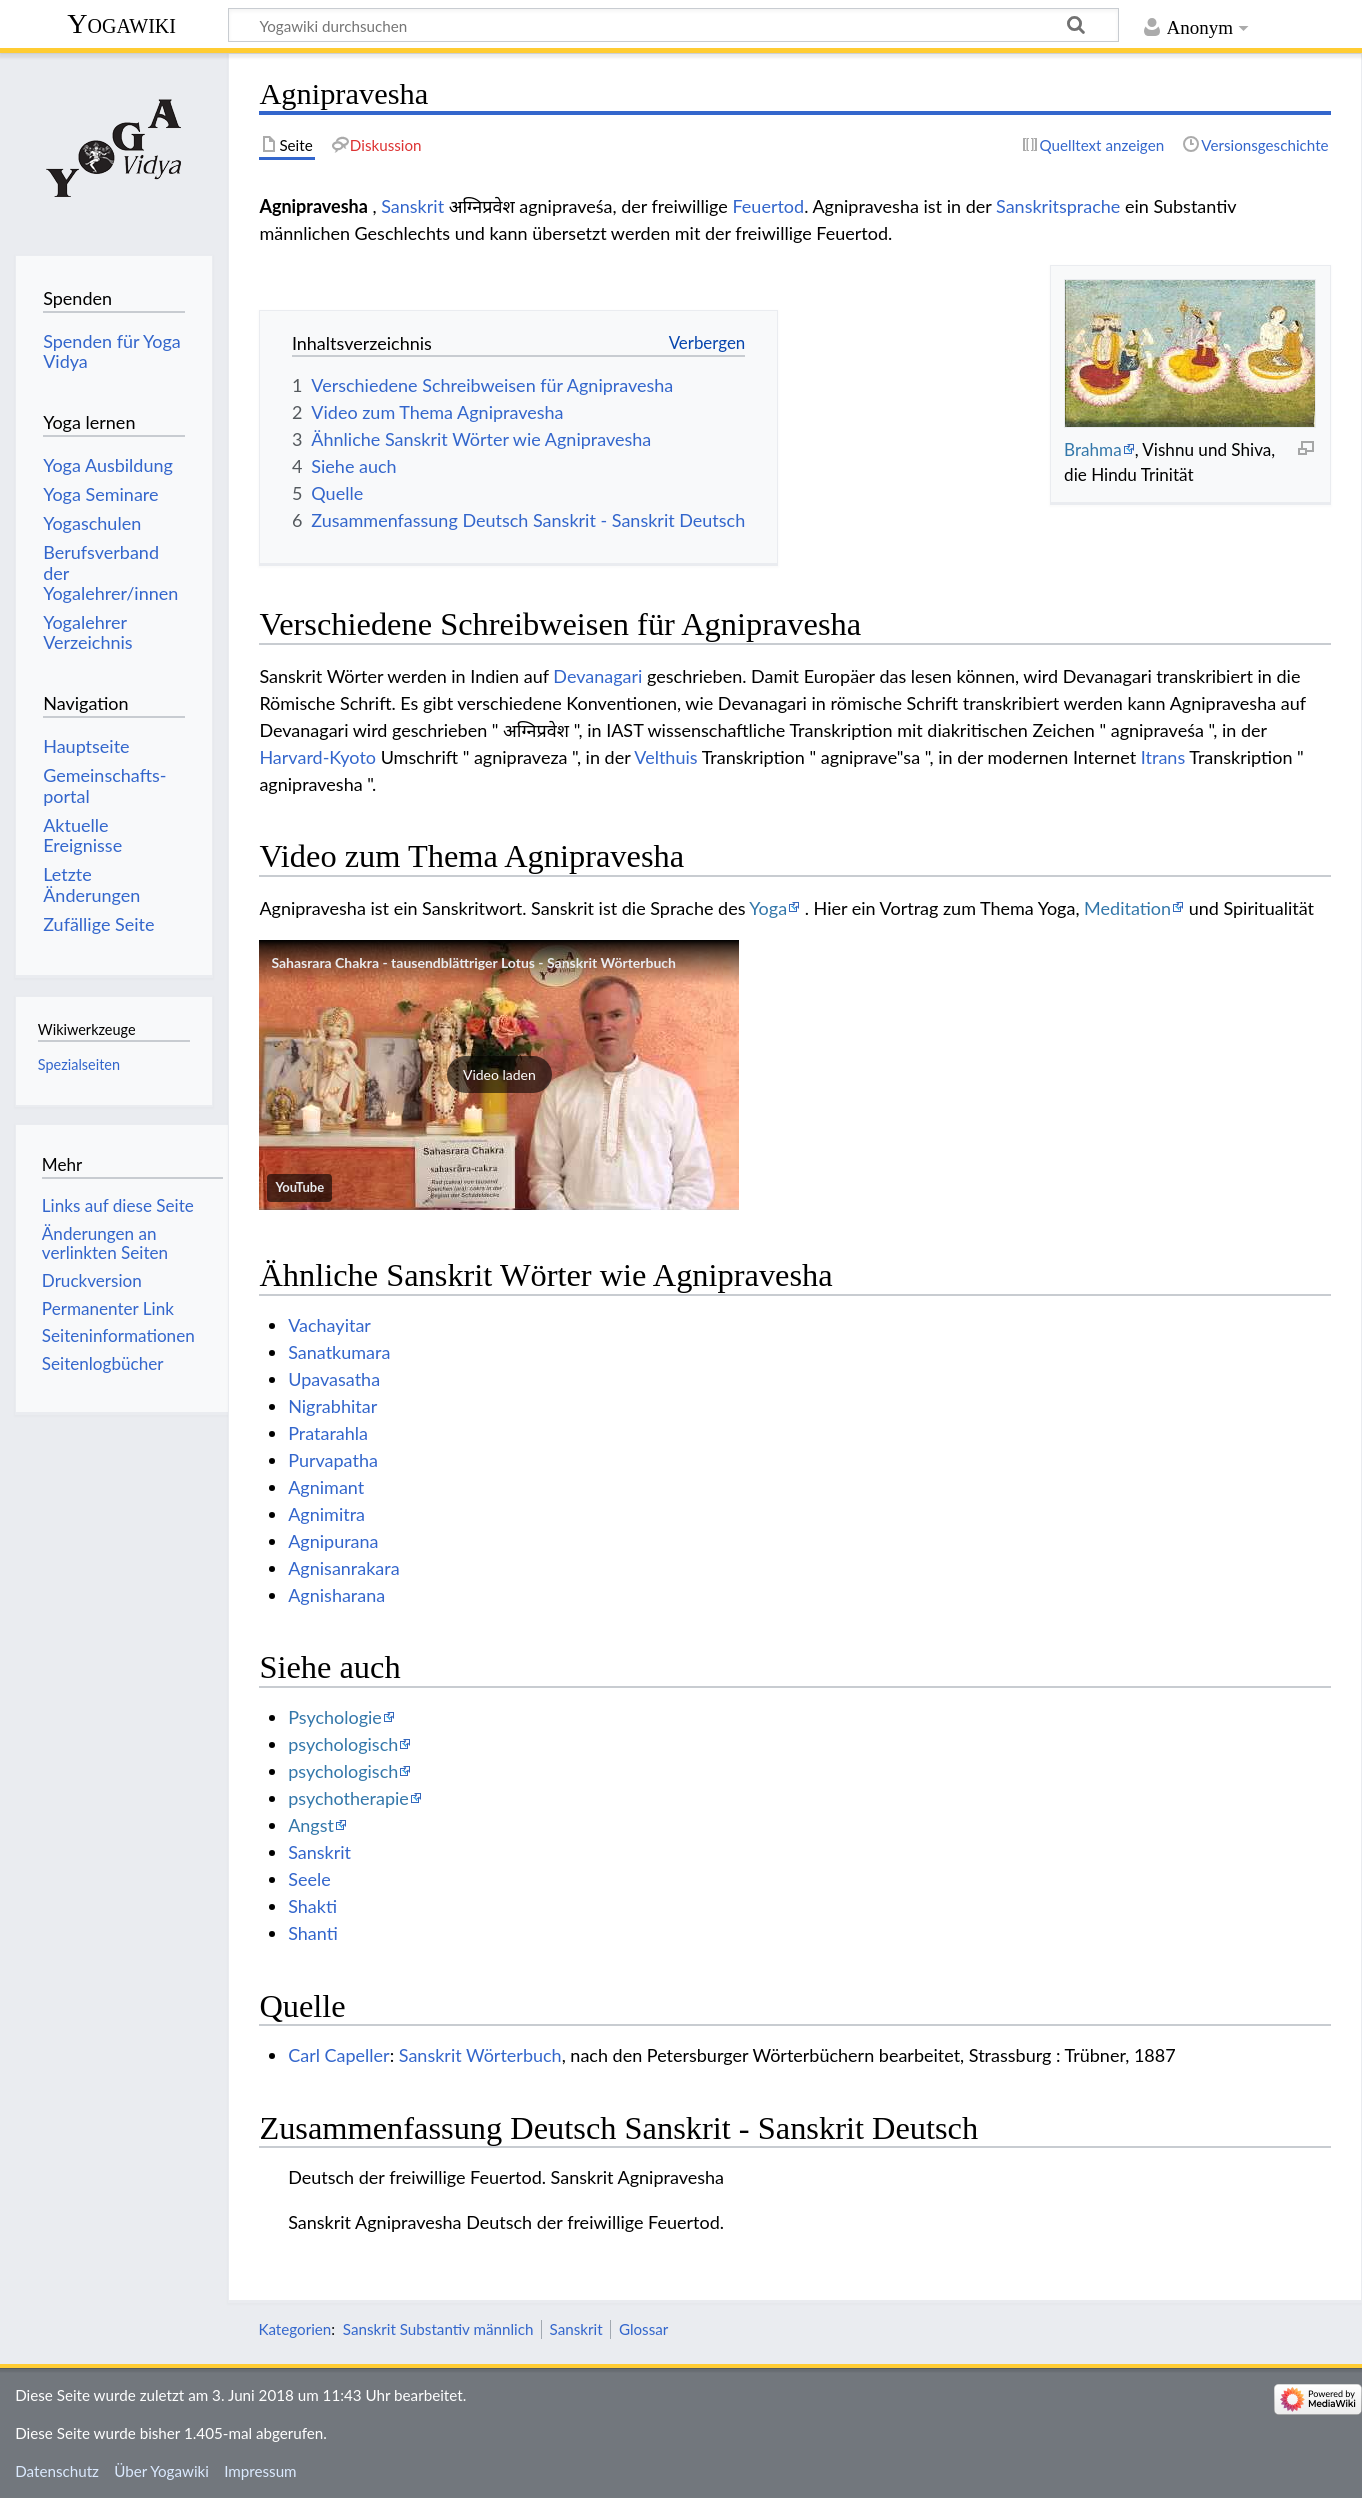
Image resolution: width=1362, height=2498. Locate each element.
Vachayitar (329, 1325)
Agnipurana (333, 1541)
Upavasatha (334, 1379)
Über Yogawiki (161, 2471)
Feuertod (768, 206)
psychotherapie (348, 1798)
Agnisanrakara (344, 1568)
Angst (311, 1825)
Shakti (312, 1906)
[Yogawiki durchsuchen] (673, 25)
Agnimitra (326, 1514)
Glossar (643, 2329)
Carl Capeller (339, 2055)
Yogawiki (121, 23)
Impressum (260, 2471)
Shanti (313, 1933)
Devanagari (597, 676)
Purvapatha (333, 1460)
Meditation (1127, 908)
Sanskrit (412, 206)
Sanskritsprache (1058, 206)
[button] (499, 1075)
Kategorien (294, 2329)
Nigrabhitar (332, 1406)
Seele (309, 1879)
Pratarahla (328, 1433)
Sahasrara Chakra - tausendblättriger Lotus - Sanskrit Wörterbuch (473, 962)
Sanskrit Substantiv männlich (438, 2329)
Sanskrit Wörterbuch (480, 2055)
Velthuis (665, 757)
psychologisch (343, 1744)
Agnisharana (336, 1595)
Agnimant (326, 1487)
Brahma (1093, 449)
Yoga (768, 908)
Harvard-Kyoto (317, 757)
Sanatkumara (339, 1352)
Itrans (1163, 757)
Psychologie (335, 1717)
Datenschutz (57, 2471)
